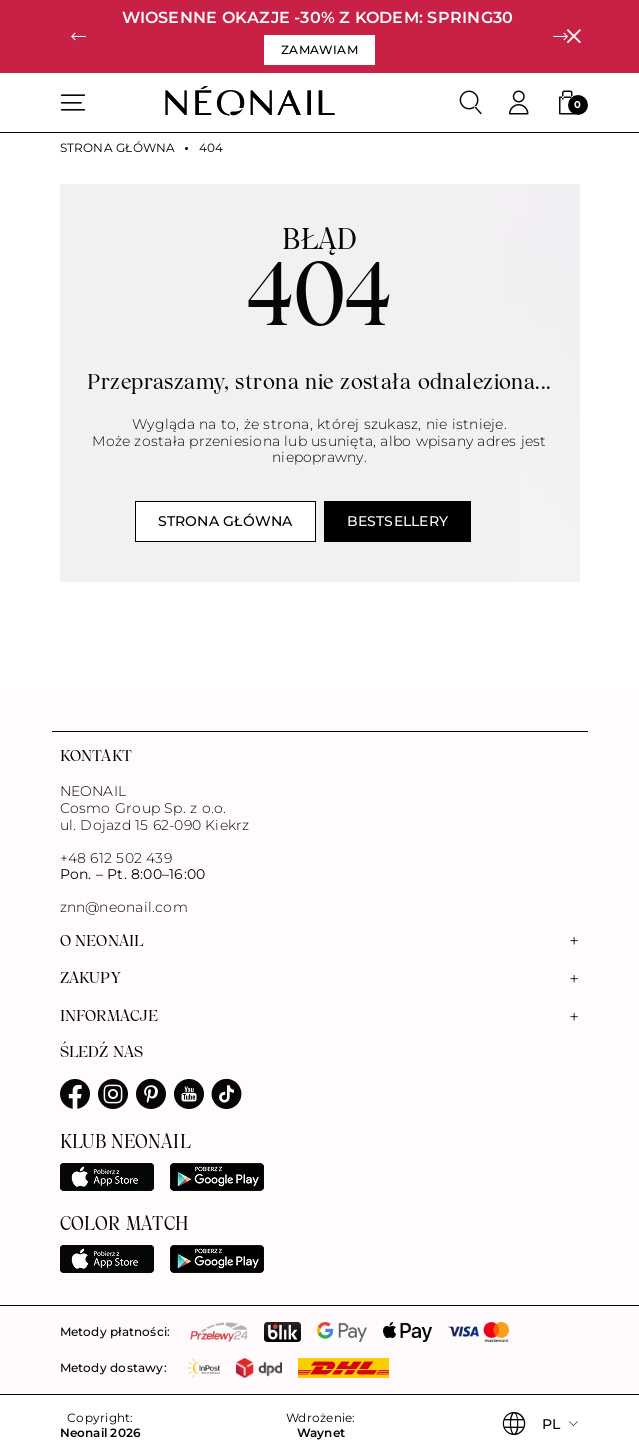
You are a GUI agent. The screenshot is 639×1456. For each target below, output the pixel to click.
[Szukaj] (471, 103)
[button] (79, 37)
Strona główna (118, 148)
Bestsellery (398, 521)
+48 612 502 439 (116, 858)
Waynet (321, 1433)
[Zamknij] (573, 36)
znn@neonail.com (124, 907)
